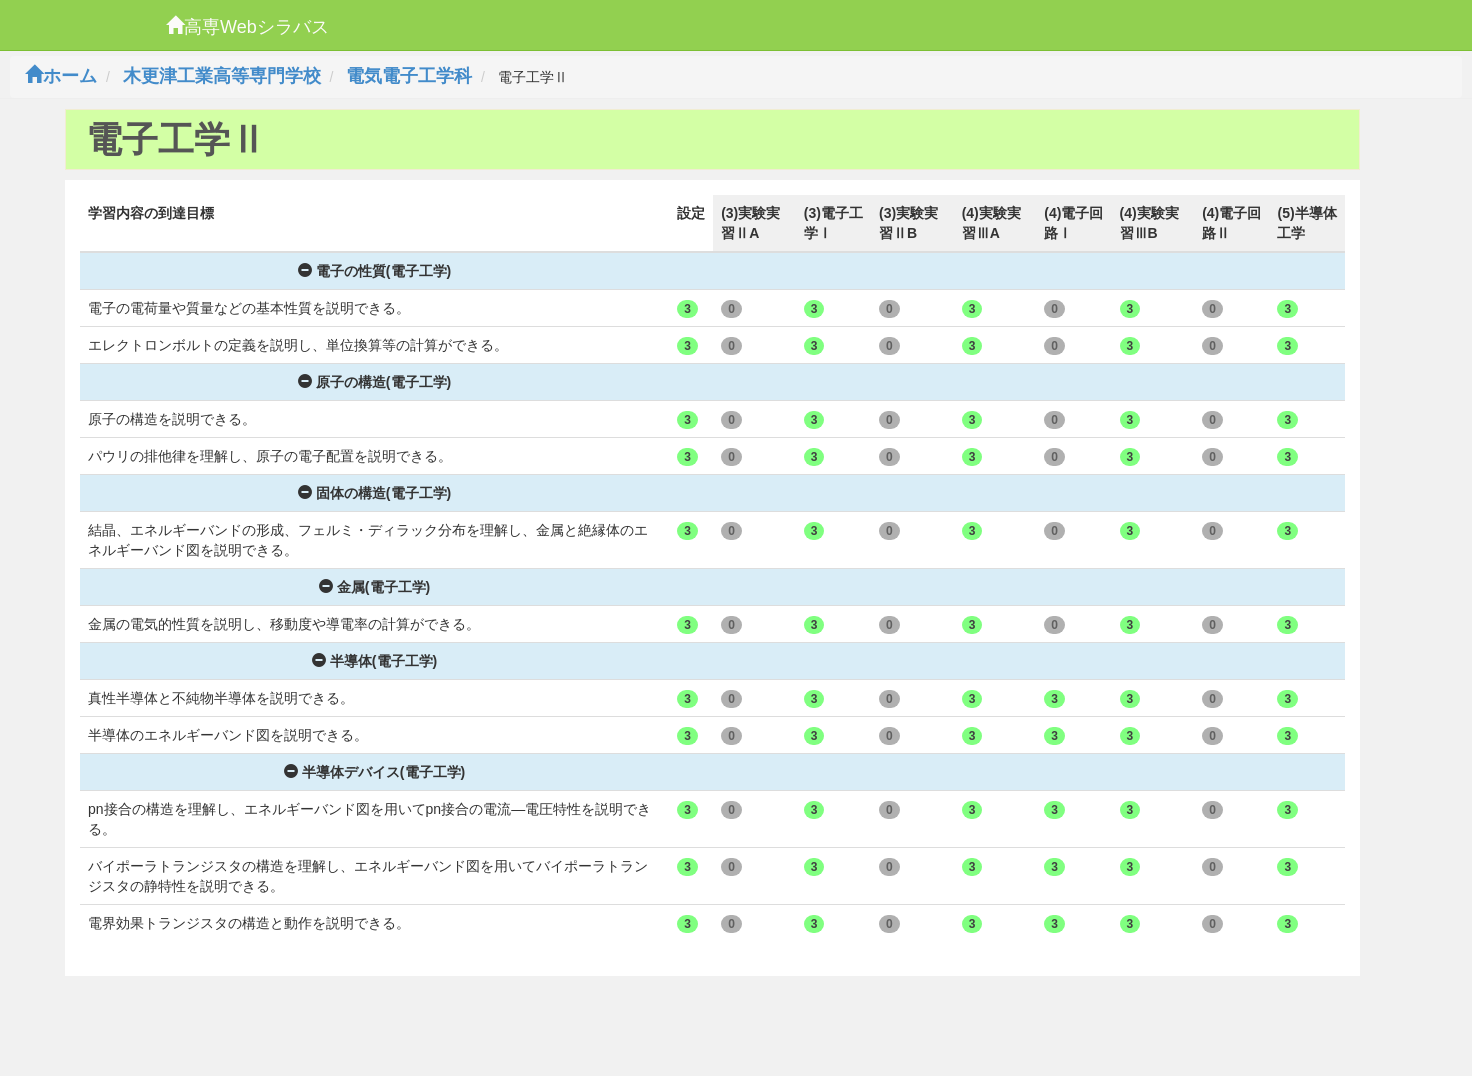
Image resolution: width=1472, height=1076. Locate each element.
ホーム (61, 76)
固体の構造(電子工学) (374, 493)
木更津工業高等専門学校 (222, 76)
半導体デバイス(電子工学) (374, 772)
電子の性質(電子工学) (374, 271)
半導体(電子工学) (374, 661)
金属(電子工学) (374, 587)
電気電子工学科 (409, 76)
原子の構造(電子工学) (374, 382)
